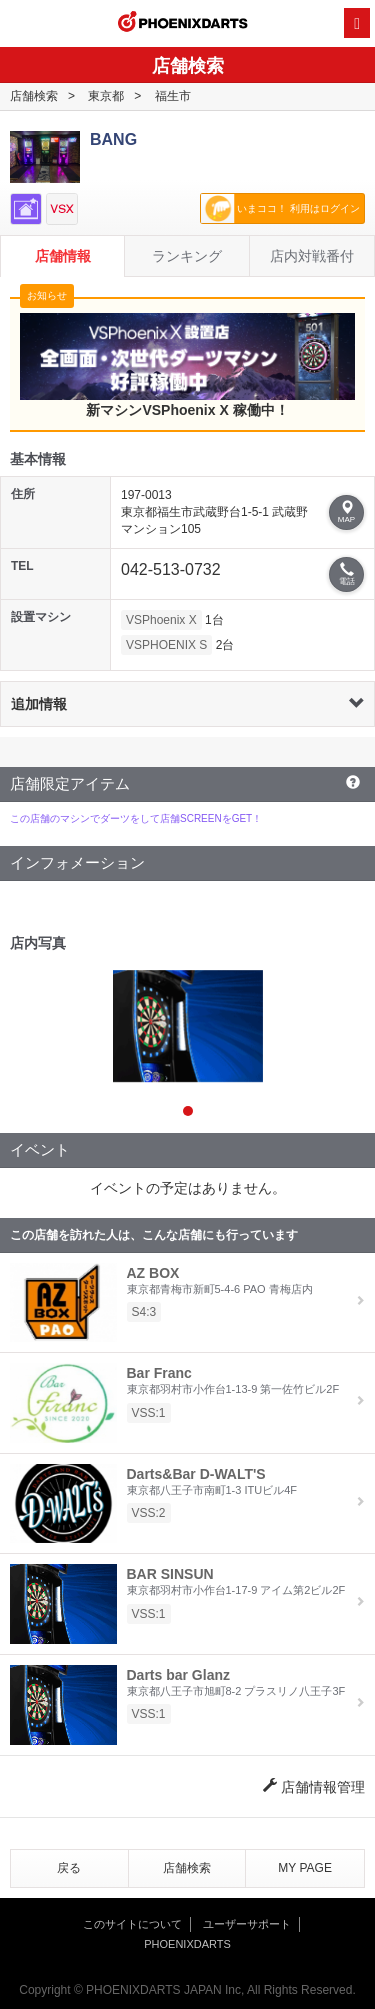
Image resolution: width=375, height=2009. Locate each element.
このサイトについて (132, 1924)
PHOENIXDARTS (183, 24)
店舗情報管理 (314, 1787)
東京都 (106, 96)
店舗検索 (34, 96)
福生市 (173, 96)
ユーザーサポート (247, 1924)
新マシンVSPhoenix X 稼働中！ (187, 365)
